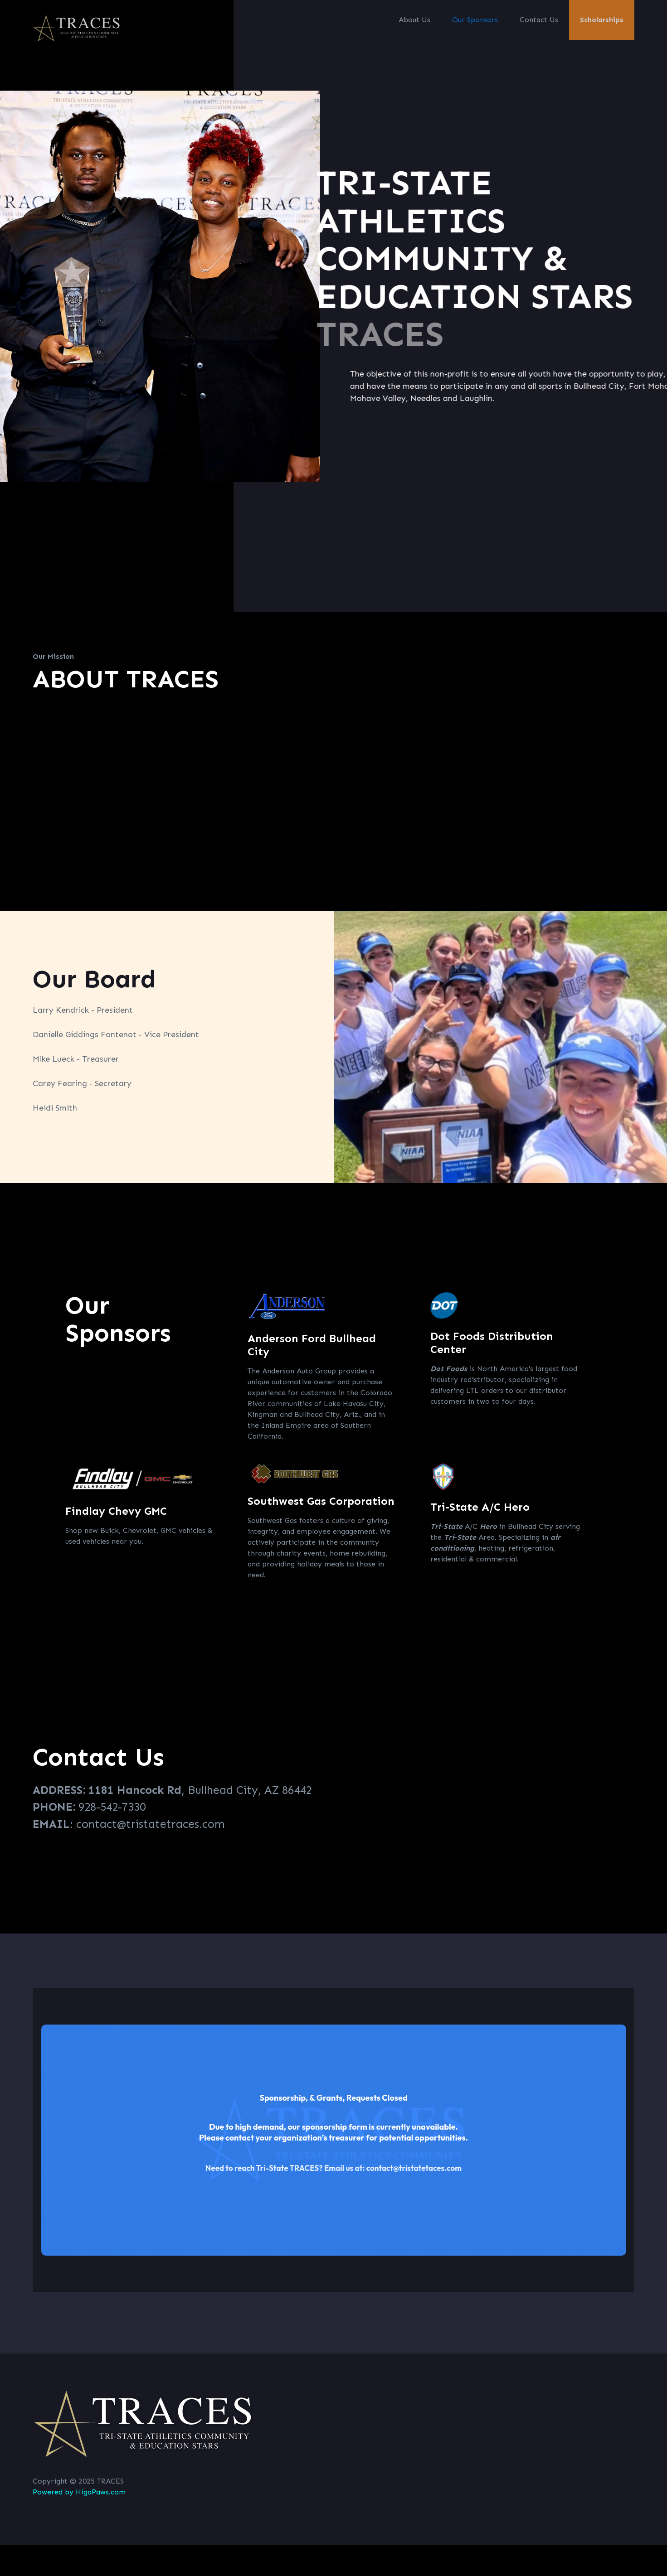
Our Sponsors (475, 19)
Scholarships (601, 19)
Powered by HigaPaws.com (79, 2492)
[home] (78, 28)
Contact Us (539, 19)
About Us (414, 19)
